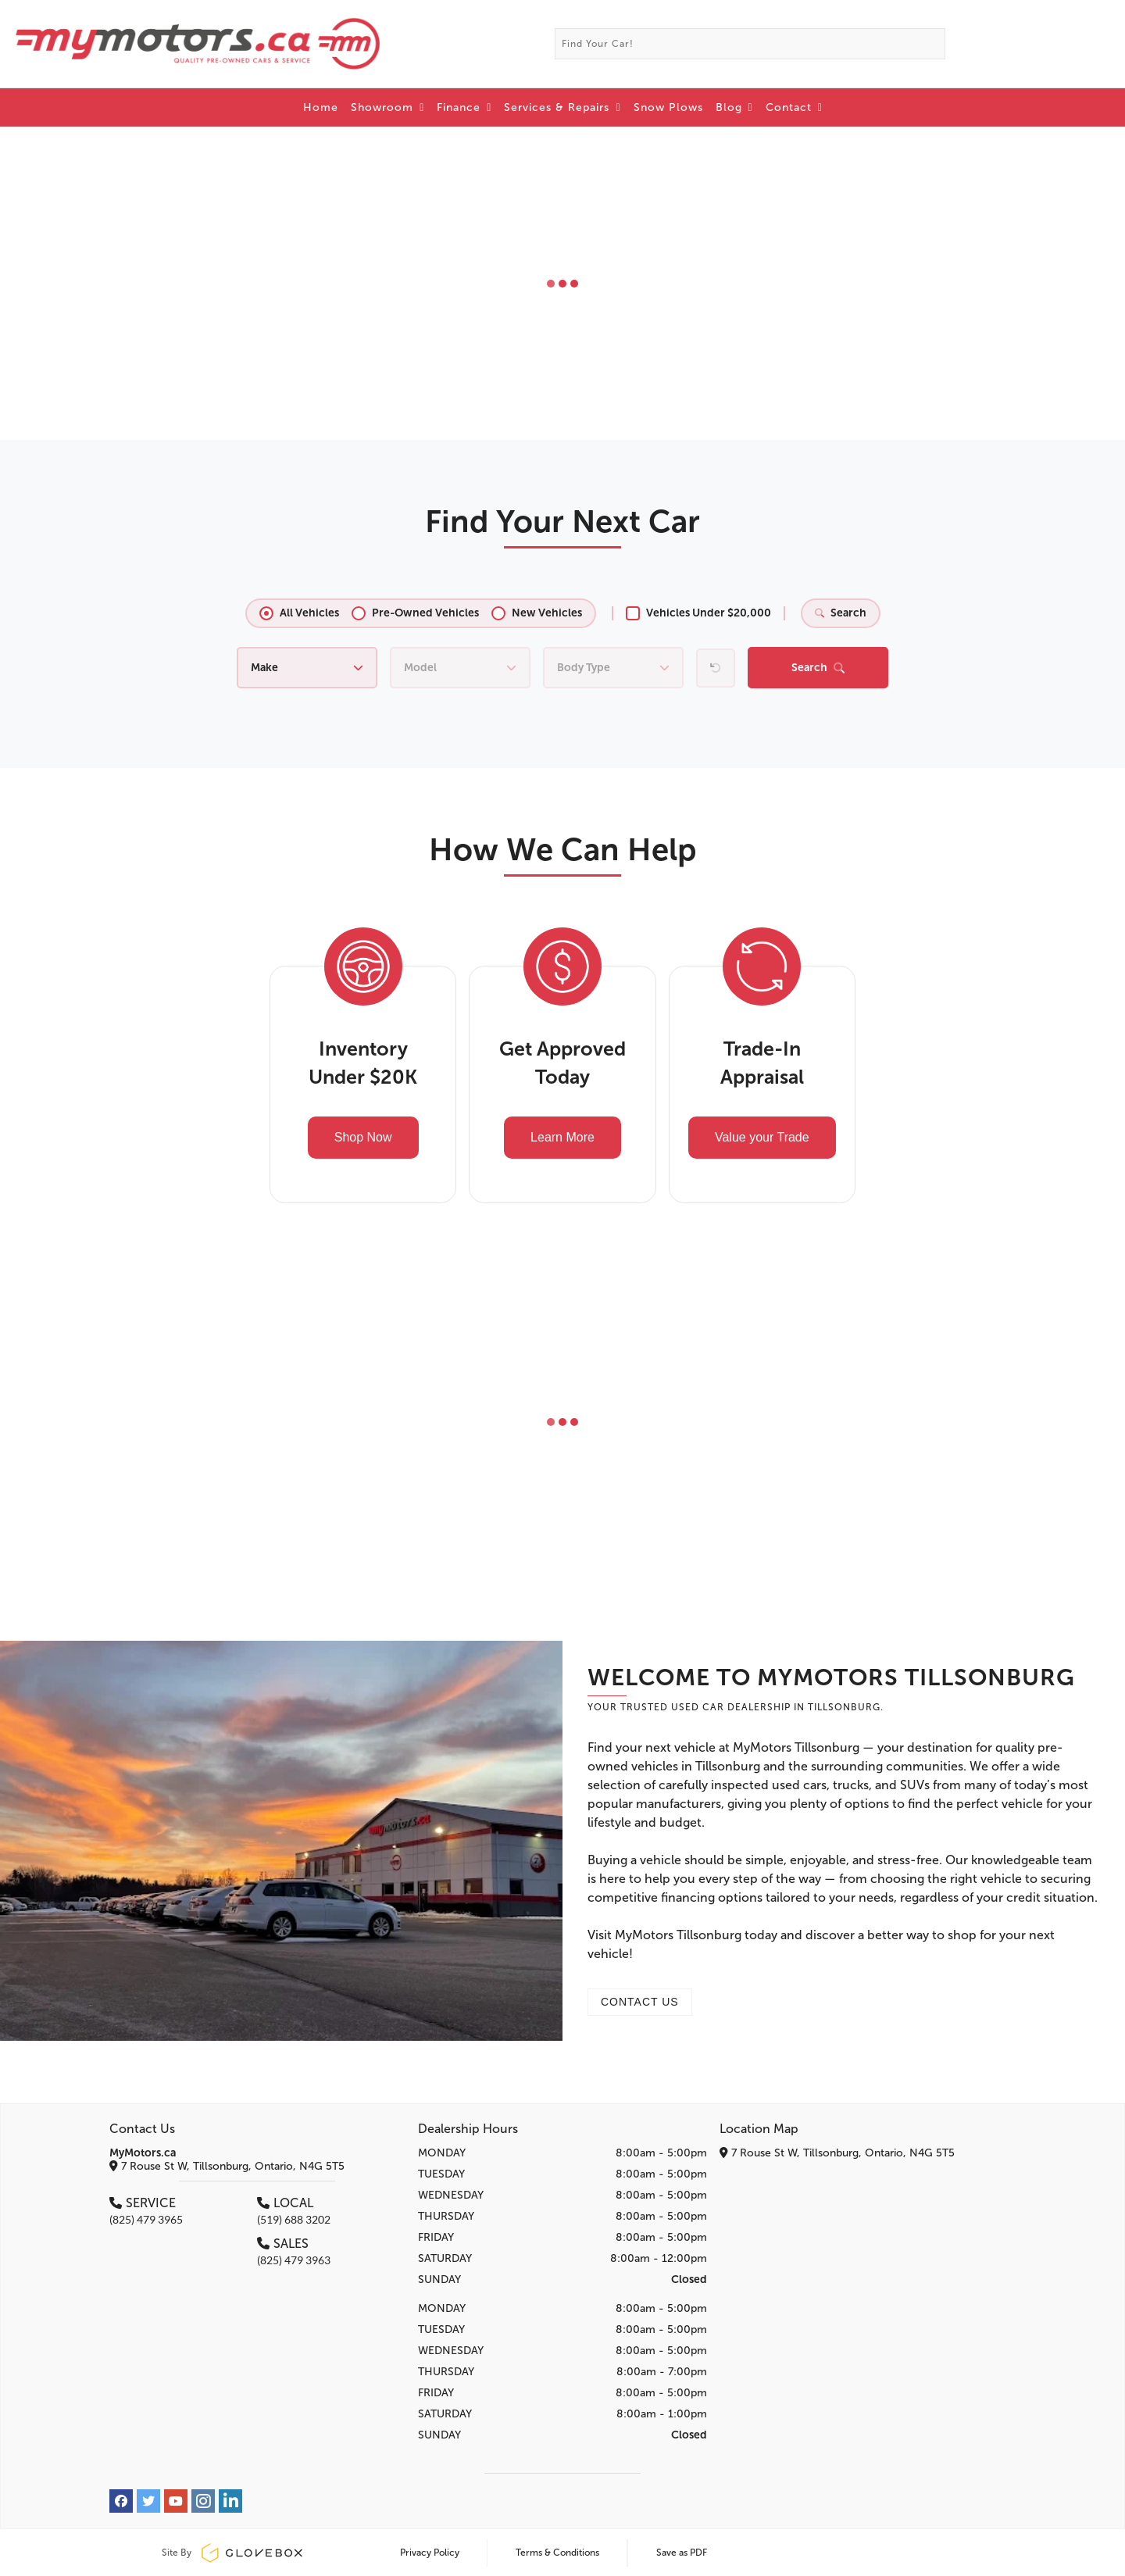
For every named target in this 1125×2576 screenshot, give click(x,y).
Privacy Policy (429, 2552)
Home (320, 107)
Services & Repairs (562, 107)
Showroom (387, 107)
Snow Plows (668, 107)
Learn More (562, 1137)
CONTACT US (640, 2001)
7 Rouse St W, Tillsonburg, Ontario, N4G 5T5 (227, 2166)
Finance (464, 107)
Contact (794, 107)
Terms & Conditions (557, 2552)
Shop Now (363, 1137)
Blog (734, 107)
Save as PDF (681, 2552)
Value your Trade (762, 1137)
